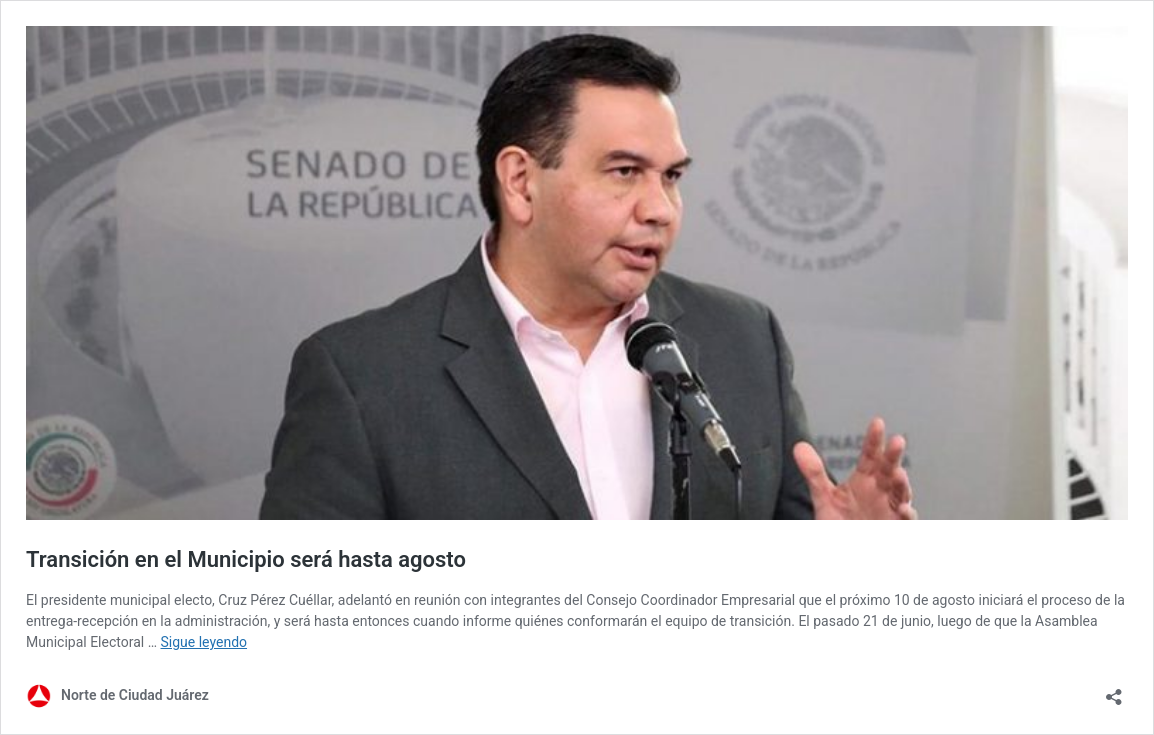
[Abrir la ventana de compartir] (1114, 690)
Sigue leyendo (204, 642)
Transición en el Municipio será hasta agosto (246, 559)
